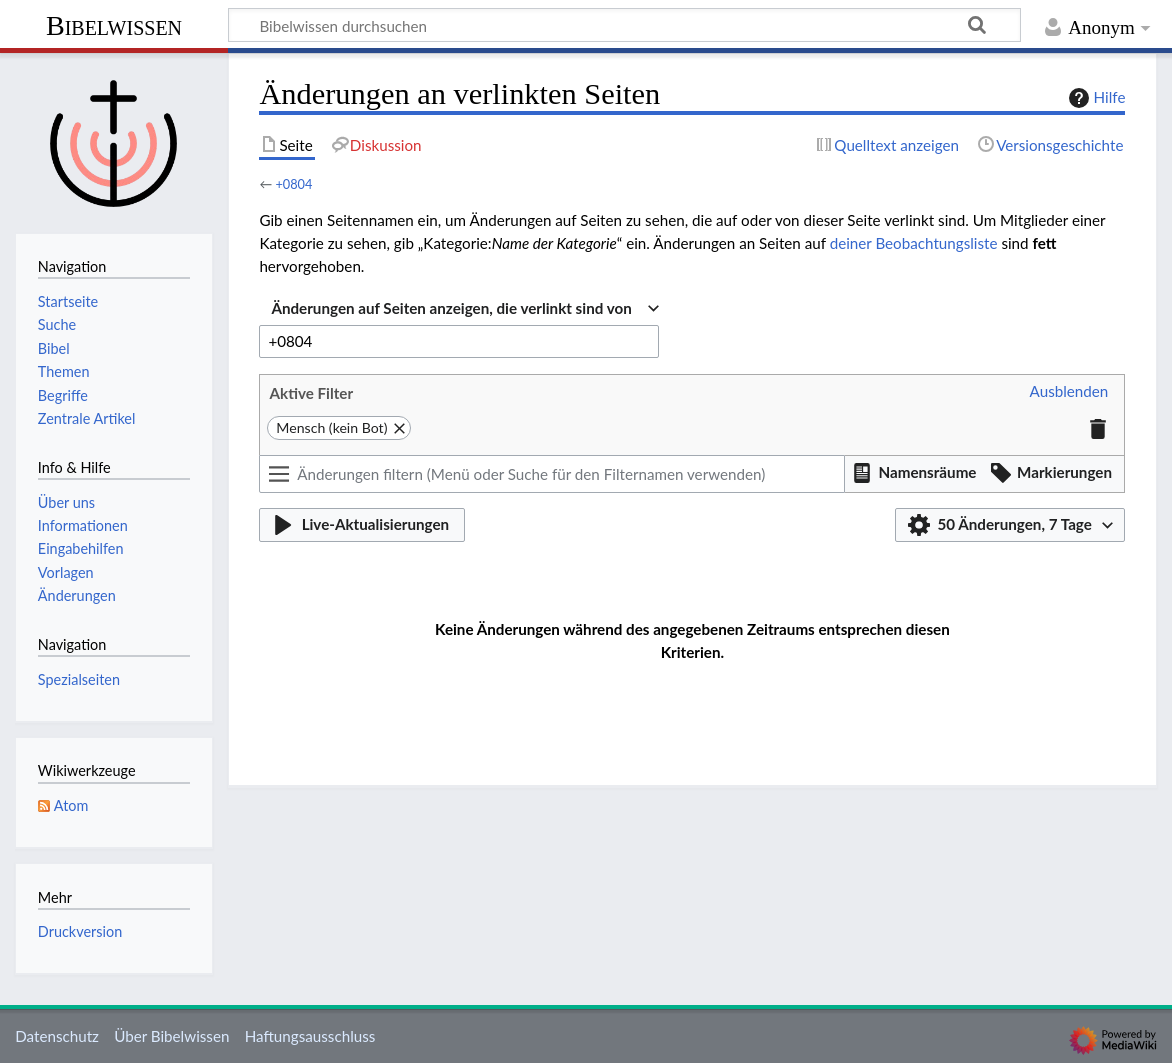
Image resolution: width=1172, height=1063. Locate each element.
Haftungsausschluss (310, 1036)
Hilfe (1095, 98)
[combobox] (464, 309)
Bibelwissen (114, 25)
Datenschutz (57, 1036)
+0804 (293, 184)
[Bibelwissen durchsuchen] (624, 25)
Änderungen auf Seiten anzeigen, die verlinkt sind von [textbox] (451, 308)
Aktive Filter (311, 393)
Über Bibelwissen (171, 1036)
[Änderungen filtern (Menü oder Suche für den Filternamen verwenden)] (552, 474)
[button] (1069, 392)
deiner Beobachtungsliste (914, 243)
